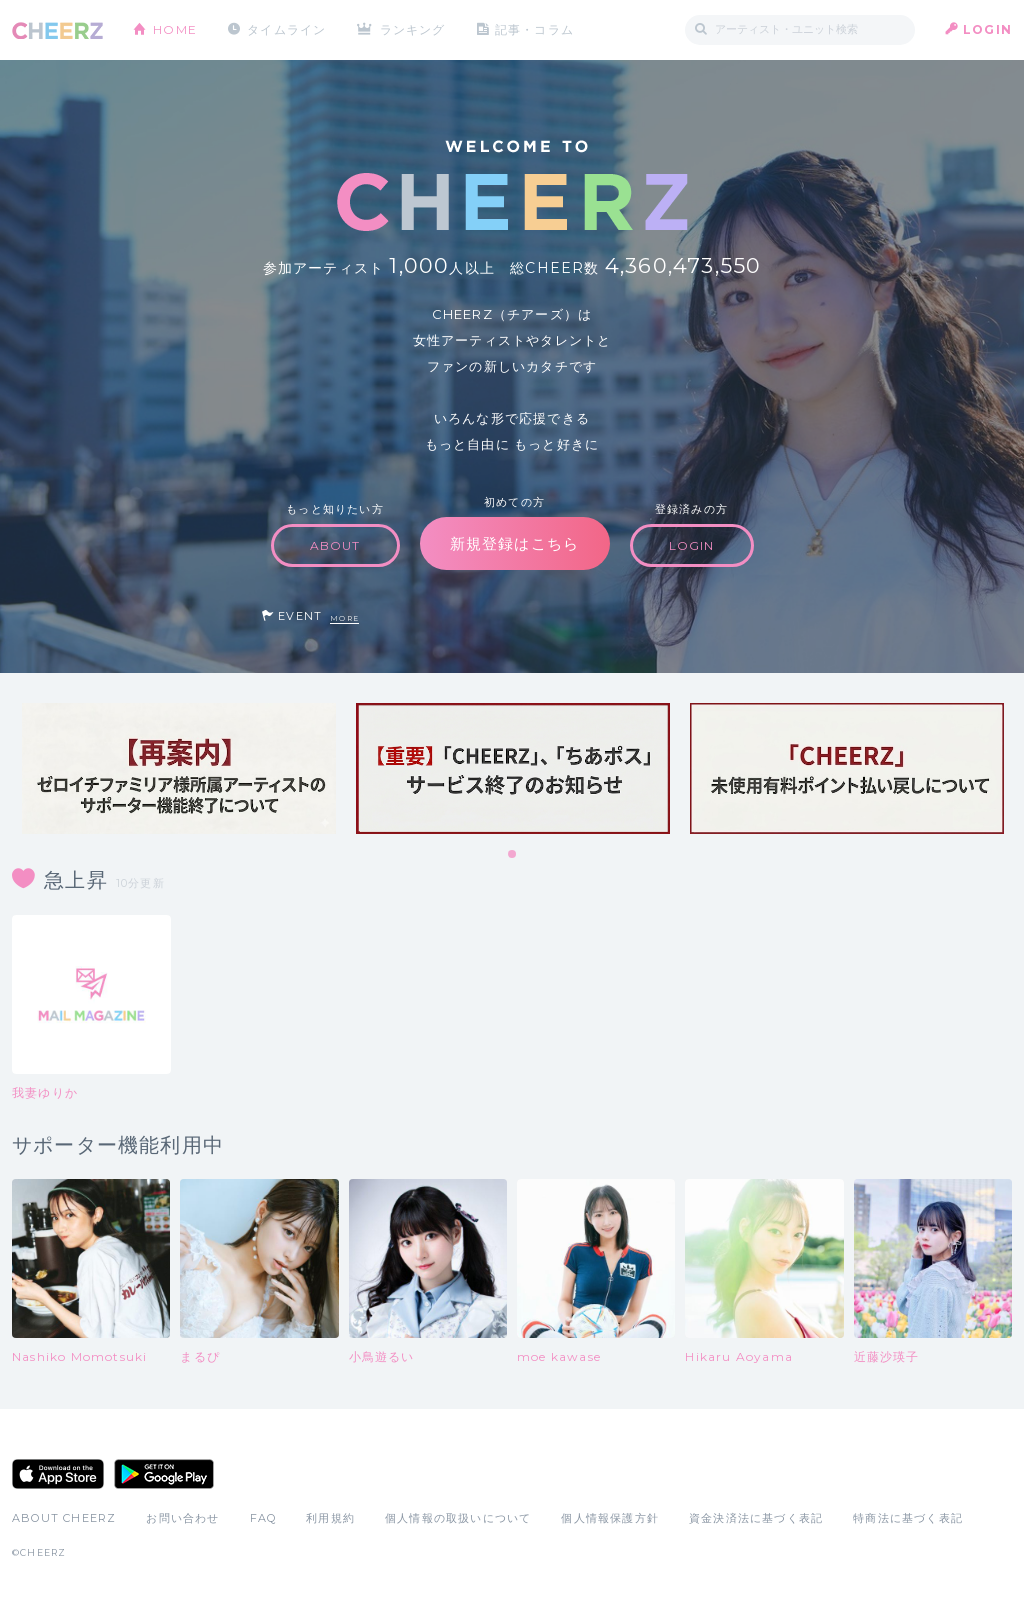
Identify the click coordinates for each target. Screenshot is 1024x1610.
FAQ (263, 1518)
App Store (58, 1474)
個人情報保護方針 (610, 1518)
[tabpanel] (179, 768)
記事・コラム (534, 29)
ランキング (413, 29)
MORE (344, 618)
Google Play (164, 1474)
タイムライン (286, 29)
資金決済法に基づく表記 (756, 1518)
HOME (175, 29)
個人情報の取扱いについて (458, 1518)
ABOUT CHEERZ (64, 1518)
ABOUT (335, 545)
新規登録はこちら (515, 543)
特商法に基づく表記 (908, 1518)
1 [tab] (513, 855)
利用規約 (330, 1518)
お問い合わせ (182, 1518)
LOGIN (987, 29)
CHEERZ (57, 30)
